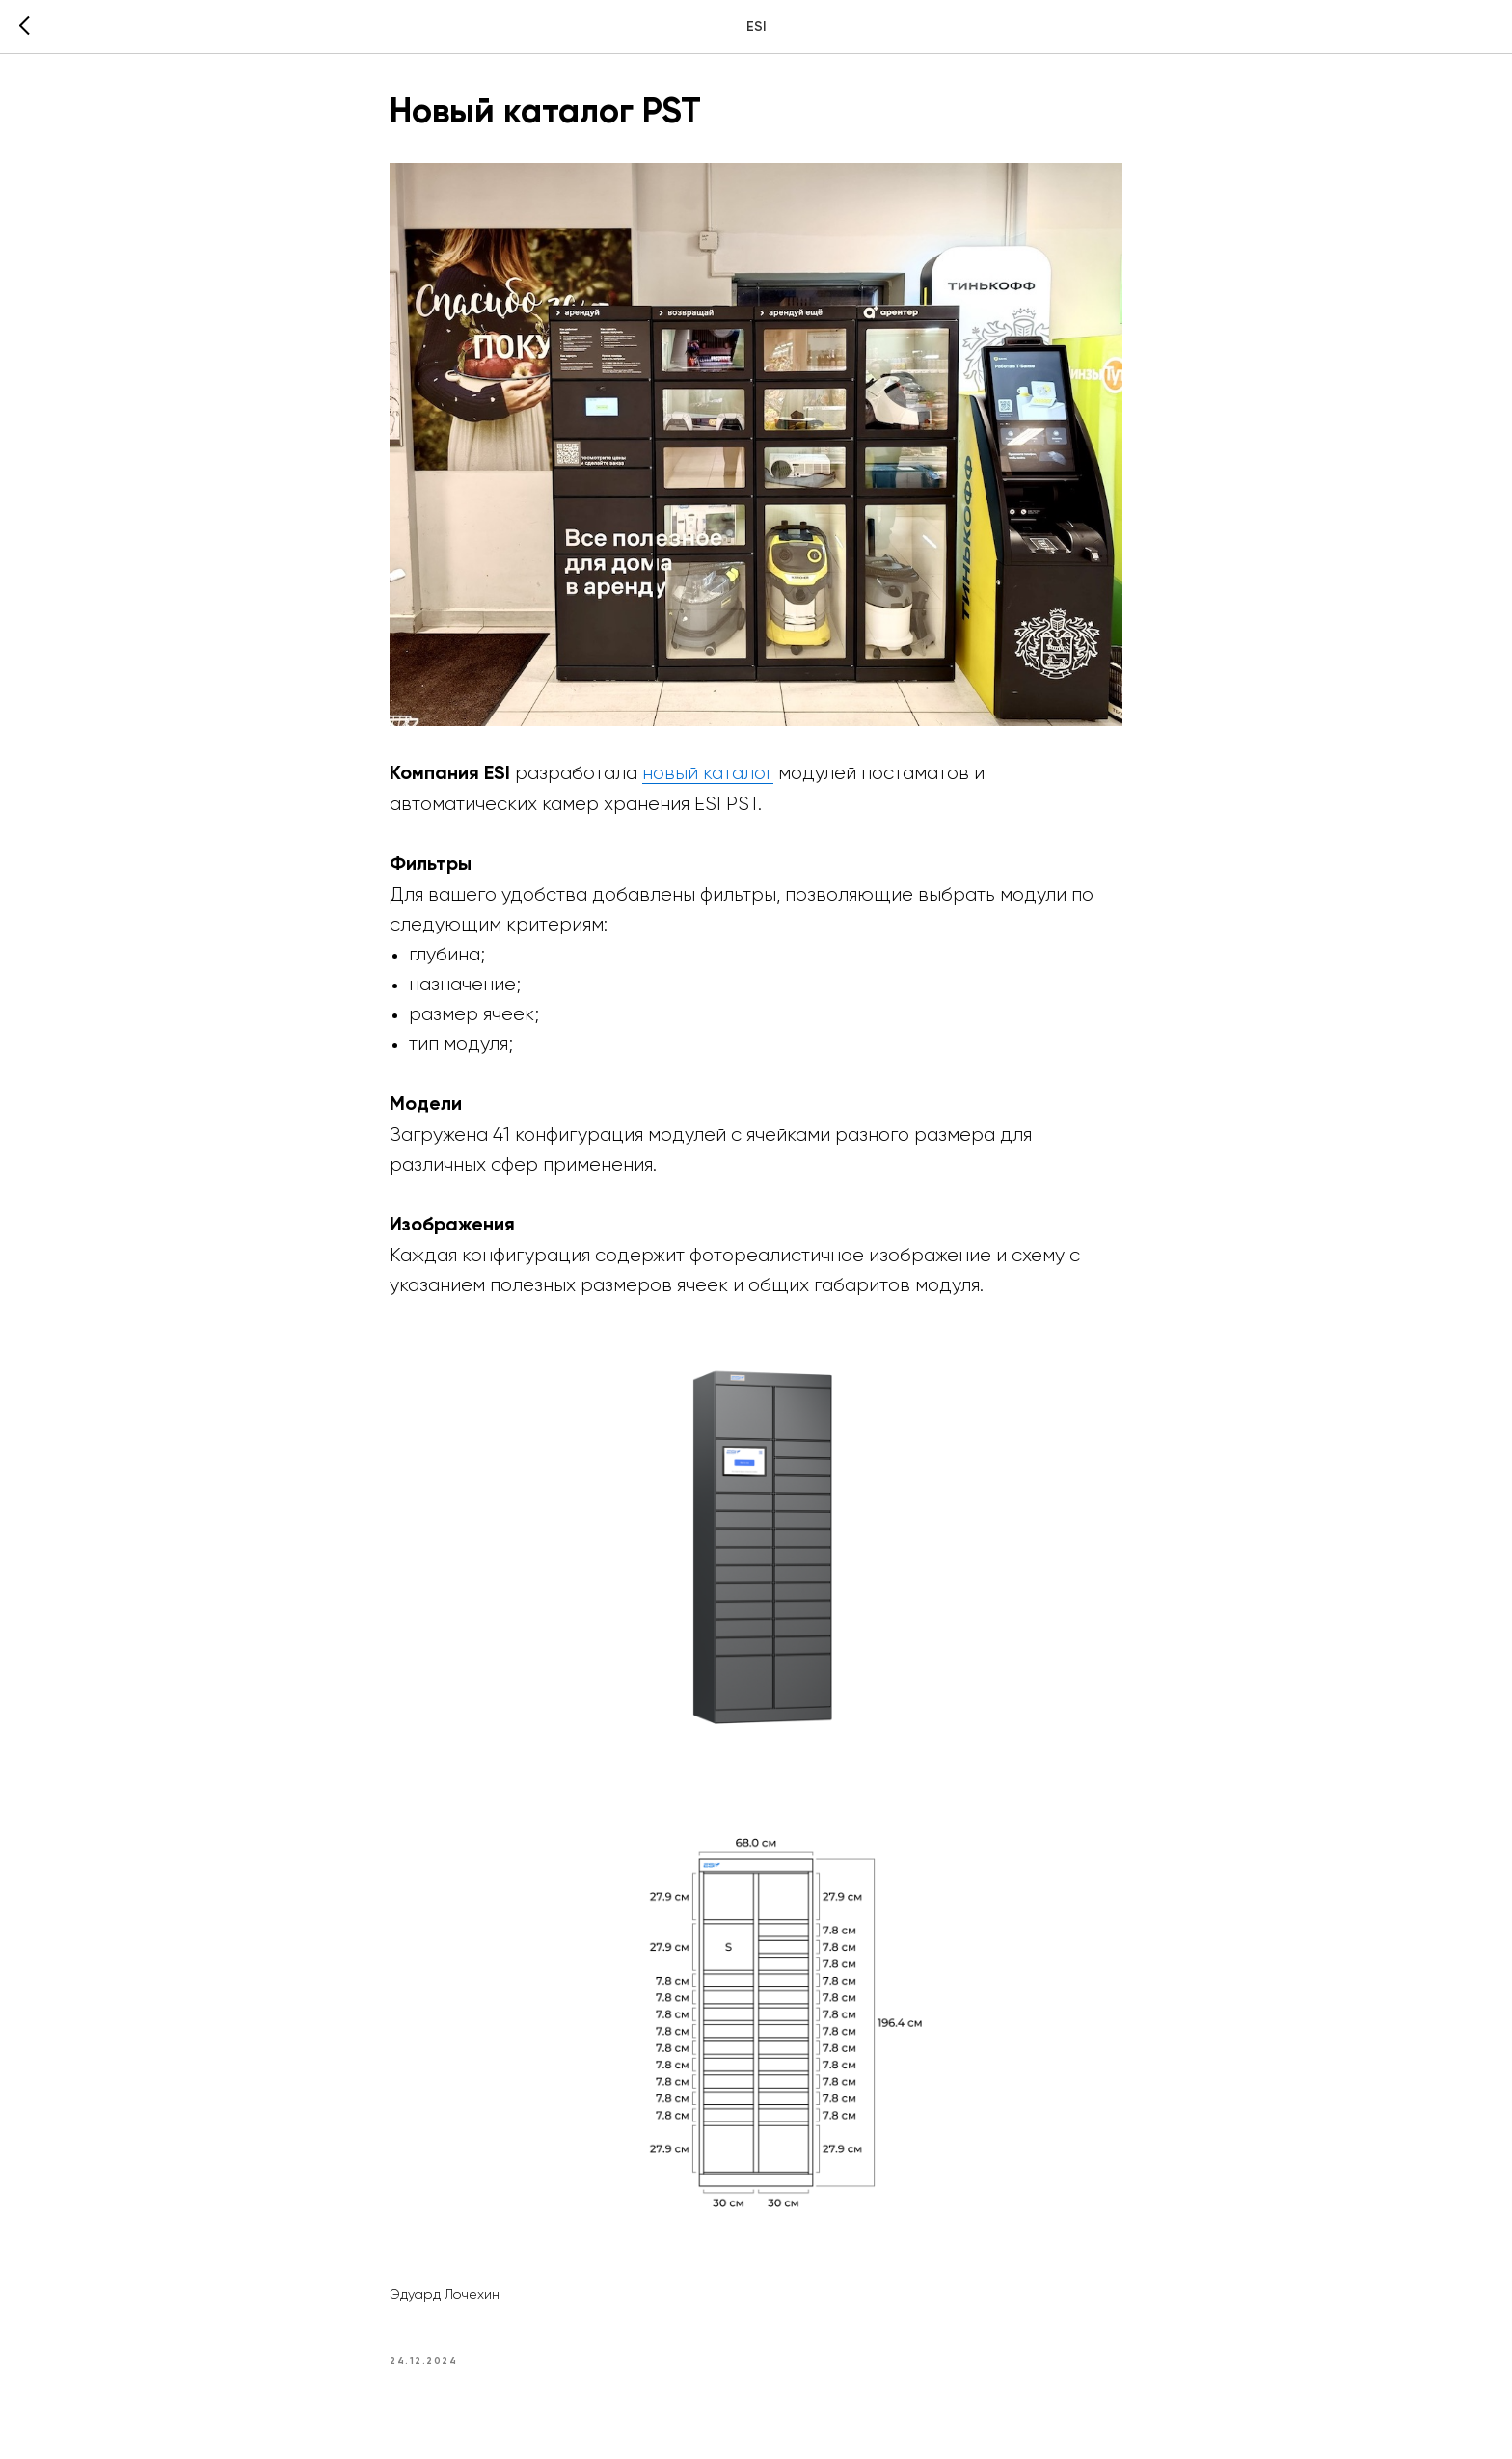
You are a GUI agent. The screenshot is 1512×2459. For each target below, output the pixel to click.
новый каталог (707, 773)
